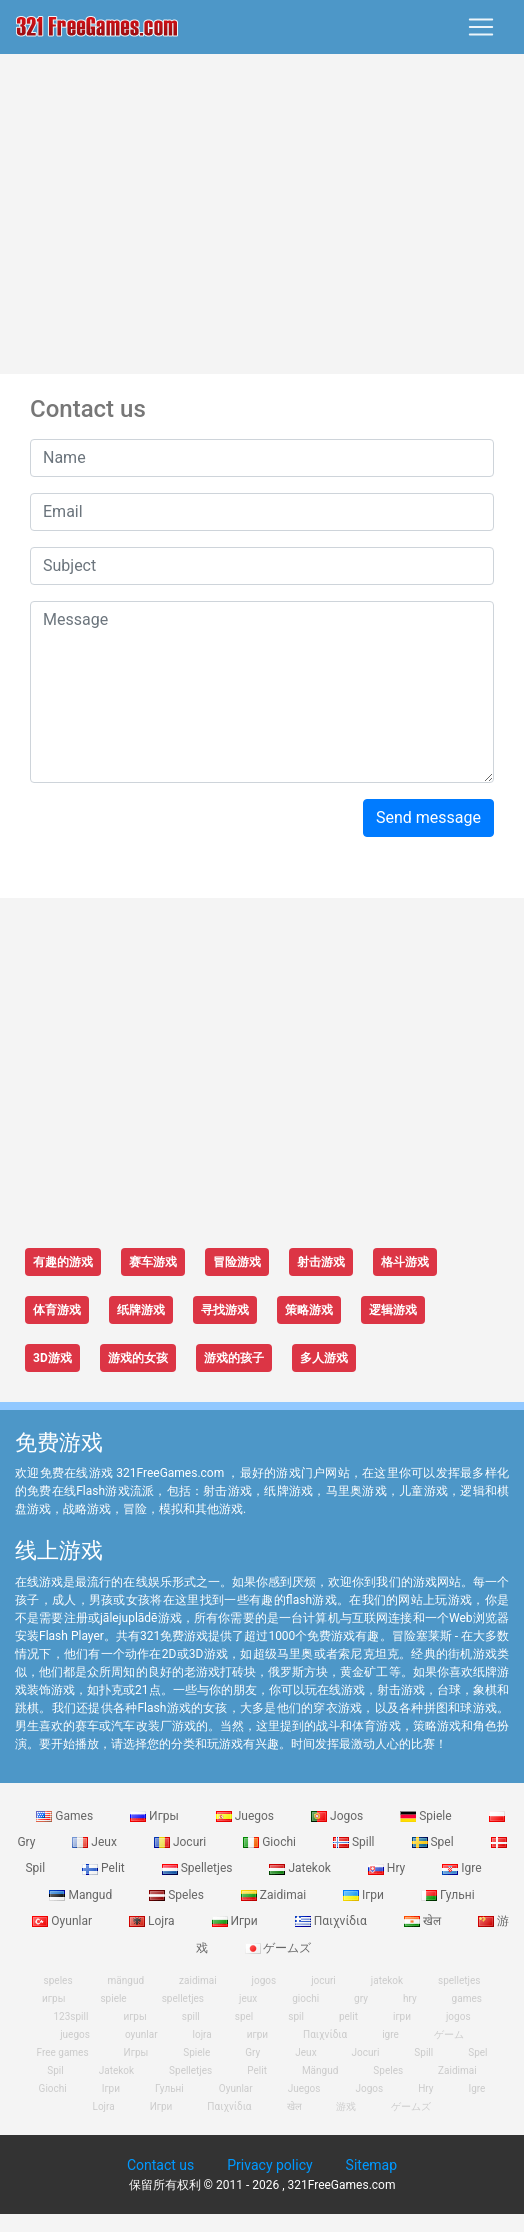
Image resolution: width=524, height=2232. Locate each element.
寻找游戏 (225, 1310)
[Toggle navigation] (481, 27)
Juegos (246, 1816)
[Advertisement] (262, 214)
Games (66, 1816)
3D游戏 (52, 1358)
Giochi (271, 1842)
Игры (156, 1816)
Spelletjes (199, 1868)
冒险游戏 (237, 1262)
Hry (388, 1868)
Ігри (365, 1895)
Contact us (160, 2165)
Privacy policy (269, 2165)
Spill (355, 1842)
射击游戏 (321, 1262)
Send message (428, 817)
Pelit (105, 1868)
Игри (236, 1921)
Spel (434, 1842)
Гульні (448, 1895)
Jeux (96, 1842)
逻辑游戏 (393, 1310)
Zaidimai (275, 1895)
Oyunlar (63, 1921)
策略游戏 (309, 1310)
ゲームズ (278, 1948)
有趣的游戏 (63, 1262)
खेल (424, 1921)
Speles (178, 1895)
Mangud (82, 1895)
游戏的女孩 (138, 1358)
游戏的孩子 (234, 1358)
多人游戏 (324, 1358)
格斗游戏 (405, 1262)
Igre (461, 1868)
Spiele (427, 1816)
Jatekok (301, 1868)
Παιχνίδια (332, 1921)
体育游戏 (57, 1310)
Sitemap (371, 2165)
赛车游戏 (153, 1262)
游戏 (346, 2106)
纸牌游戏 (141, 1310)
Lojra (153, 1921)
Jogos (338, 1816)
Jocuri (181, 1842)
